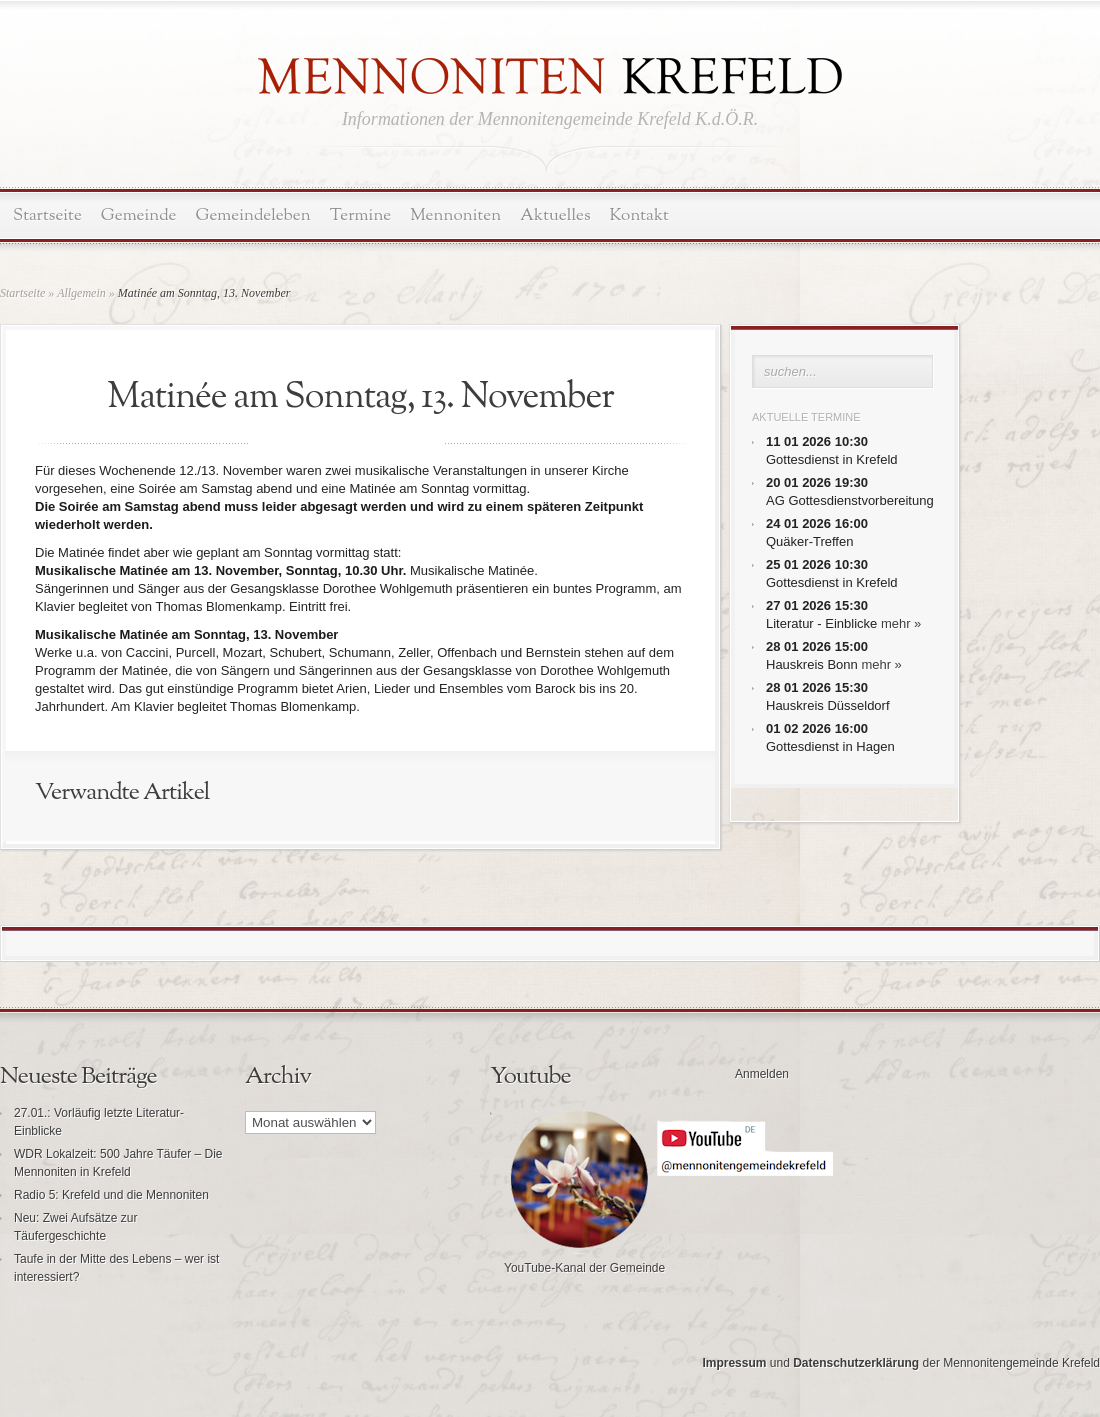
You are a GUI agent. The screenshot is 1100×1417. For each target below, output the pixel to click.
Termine (360, 215)
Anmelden (762, 1074)
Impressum (734, 1363)
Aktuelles (555, 215)
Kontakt (639, 215)
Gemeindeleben (253, 215)
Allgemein (81, 293)
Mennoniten (455, 215)
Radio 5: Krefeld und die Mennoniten (111, 1195)
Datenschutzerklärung (856, 1363)
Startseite (47, 215)
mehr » (901, 623)
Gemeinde (139, 215)
